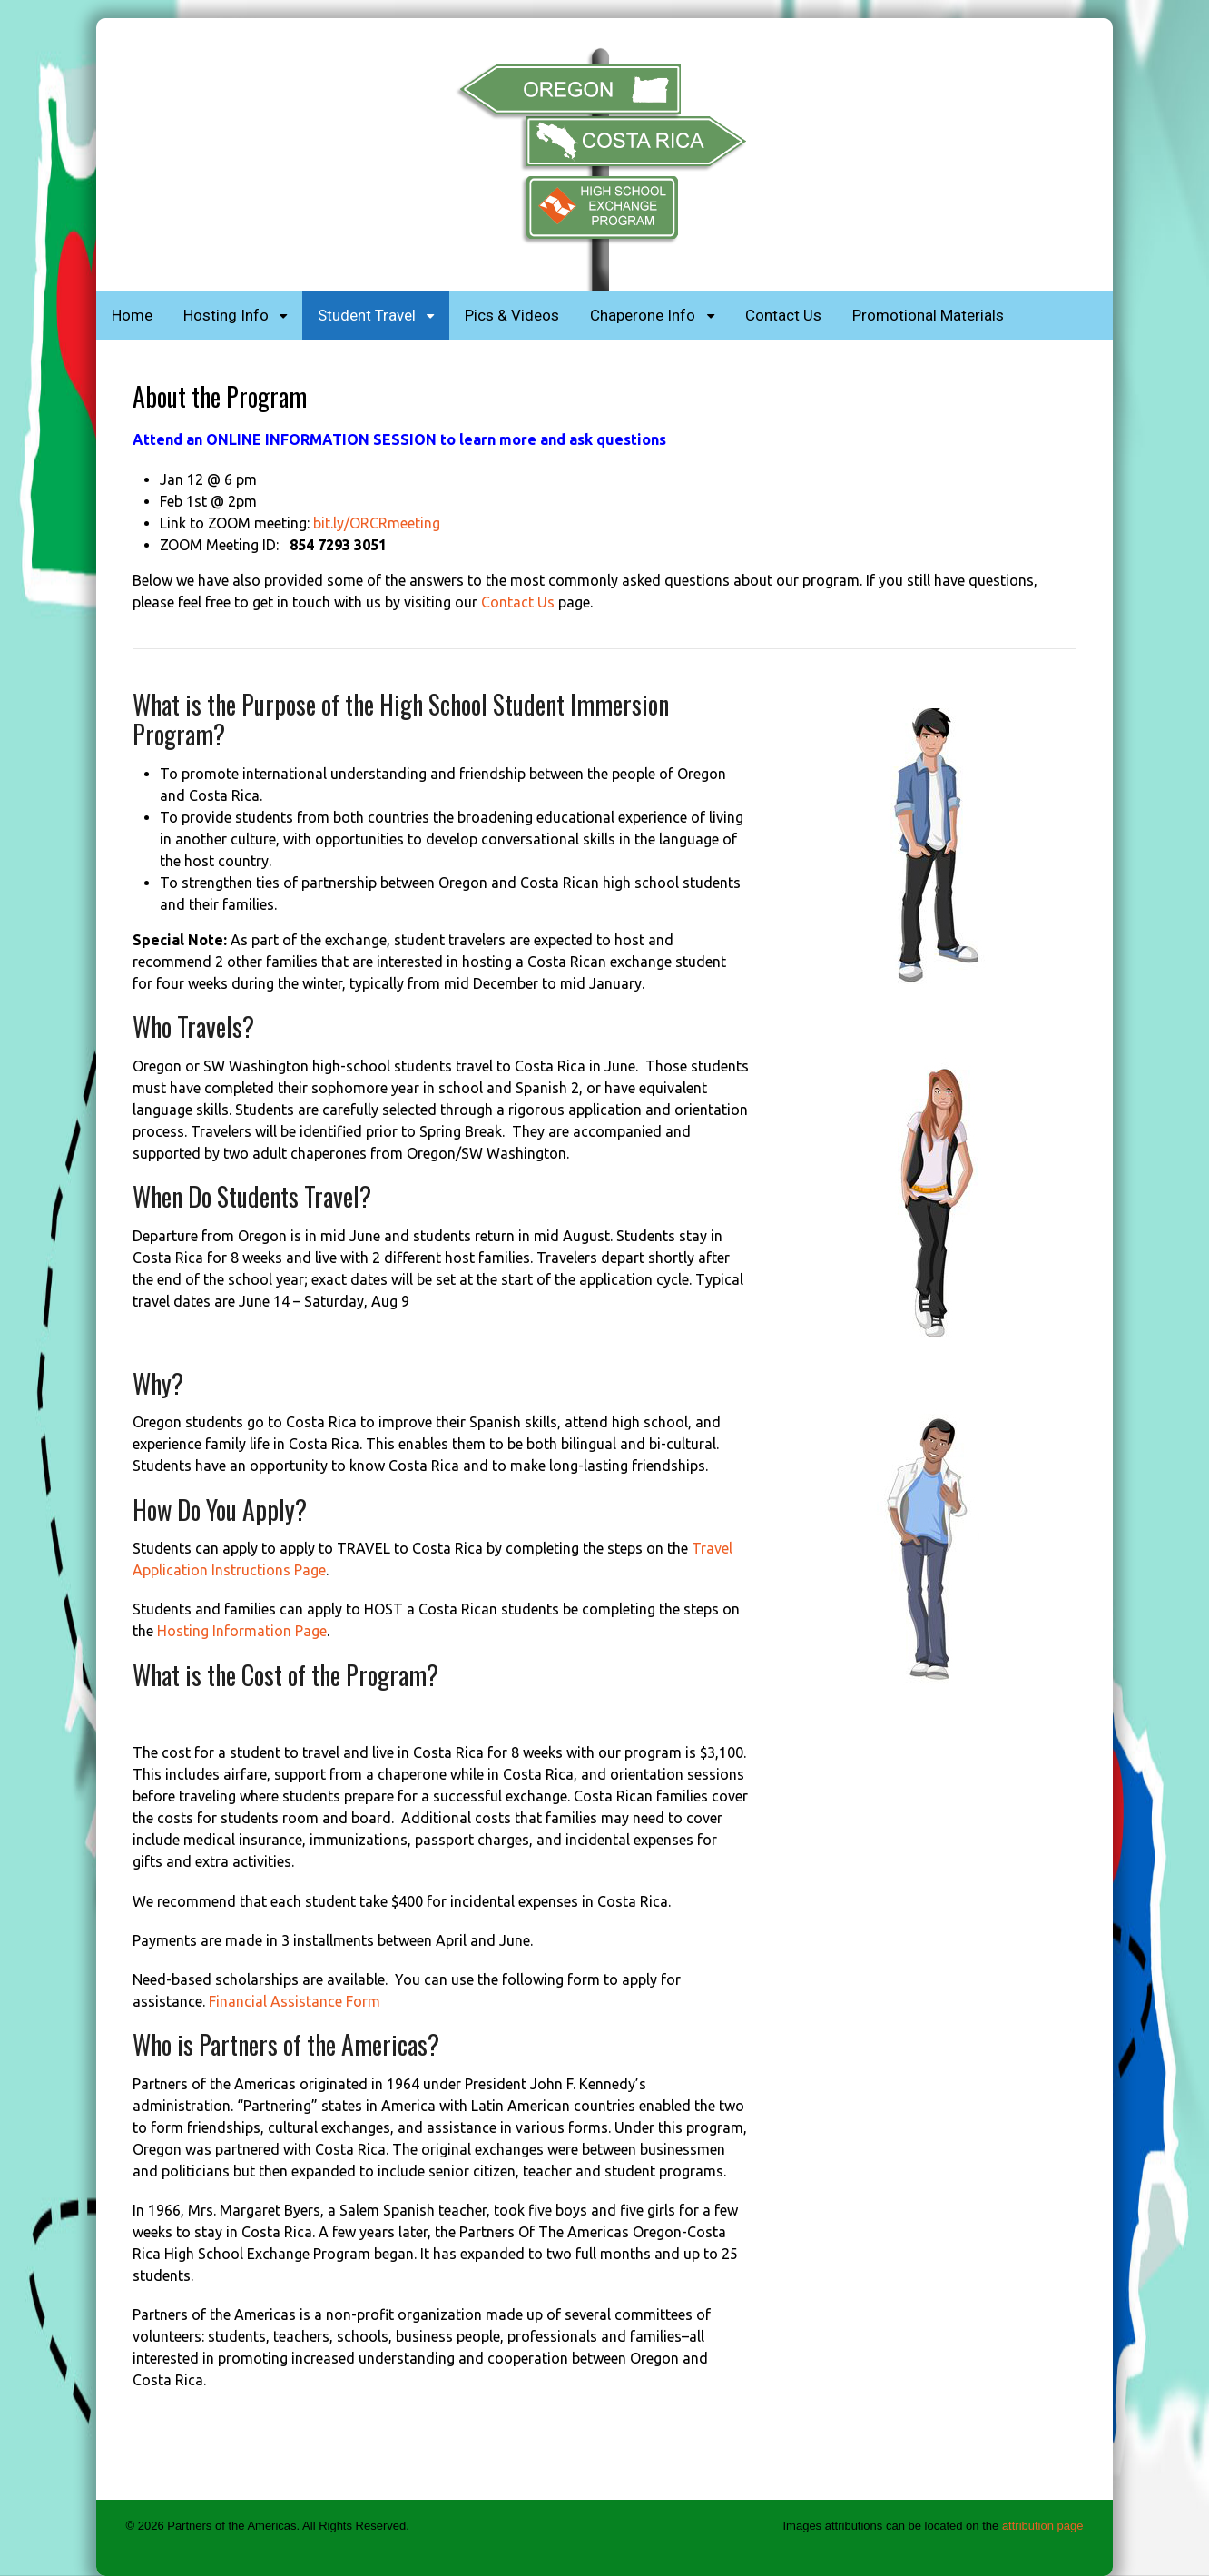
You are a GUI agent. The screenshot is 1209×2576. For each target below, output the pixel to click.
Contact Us (783, 315)
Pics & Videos (512, 315)
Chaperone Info (642, 315)
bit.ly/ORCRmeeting (376, 523)
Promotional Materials (928, 315)
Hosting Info (226, 315)
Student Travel (367, 315)
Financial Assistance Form (294, 2001)
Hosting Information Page (242, 1631)
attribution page (1043, 2525)
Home (132, 315)
